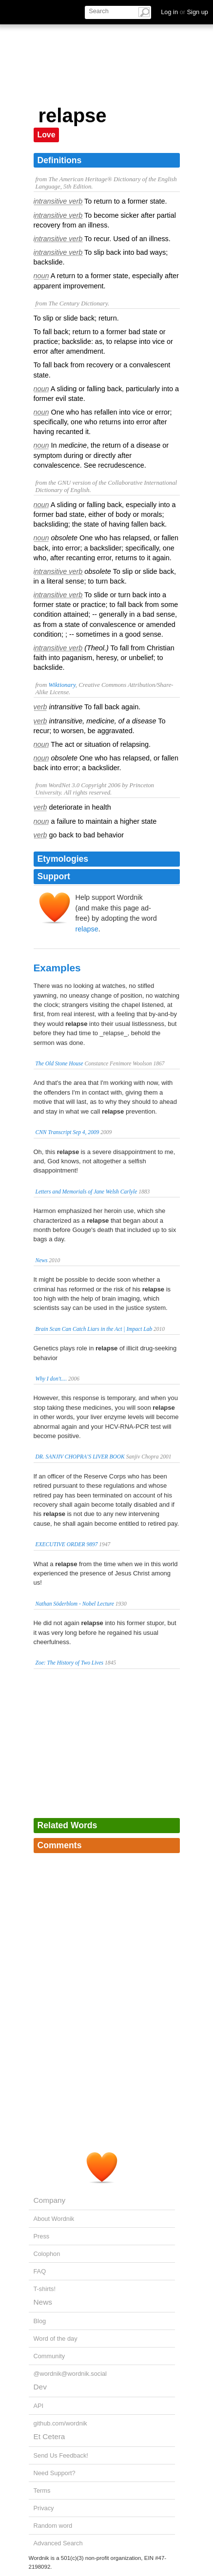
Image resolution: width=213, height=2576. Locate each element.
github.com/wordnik (60, 2423)
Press (42, 2236)
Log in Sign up (184, 12)
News (42, 1260)
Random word (53, 2525)
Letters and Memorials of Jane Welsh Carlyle (86, 1191)
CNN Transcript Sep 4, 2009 (67, 1132)
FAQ (40, 2271)
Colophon (47, 2253)
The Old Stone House (59, 1063)
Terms (42, 2490)
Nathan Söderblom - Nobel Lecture (75, 1604)
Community (49, 2356)
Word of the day (55, 2338)
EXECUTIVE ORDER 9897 (67, 1544)
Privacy (44, 2508)
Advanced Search (58, 2543)
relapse (87, 929)
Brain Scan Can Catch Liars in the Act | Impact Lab (94, 1329)
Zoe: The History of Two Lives (70, 1663)
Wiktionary (61, 685)
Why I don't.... (51, 1379)
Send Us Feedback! (61, 2455)
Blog (40, 2321)
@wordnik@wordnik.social (70, 2373)
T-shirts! (45, 2288)
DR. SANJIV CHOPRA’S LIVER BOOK (80, 1456)
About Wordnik (54, 2218)
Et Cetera (49, 2436)
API (39, 2405)
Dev (40, 2387)
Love (47, 135)
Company (50, 2200)
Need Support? (55, 2473)
